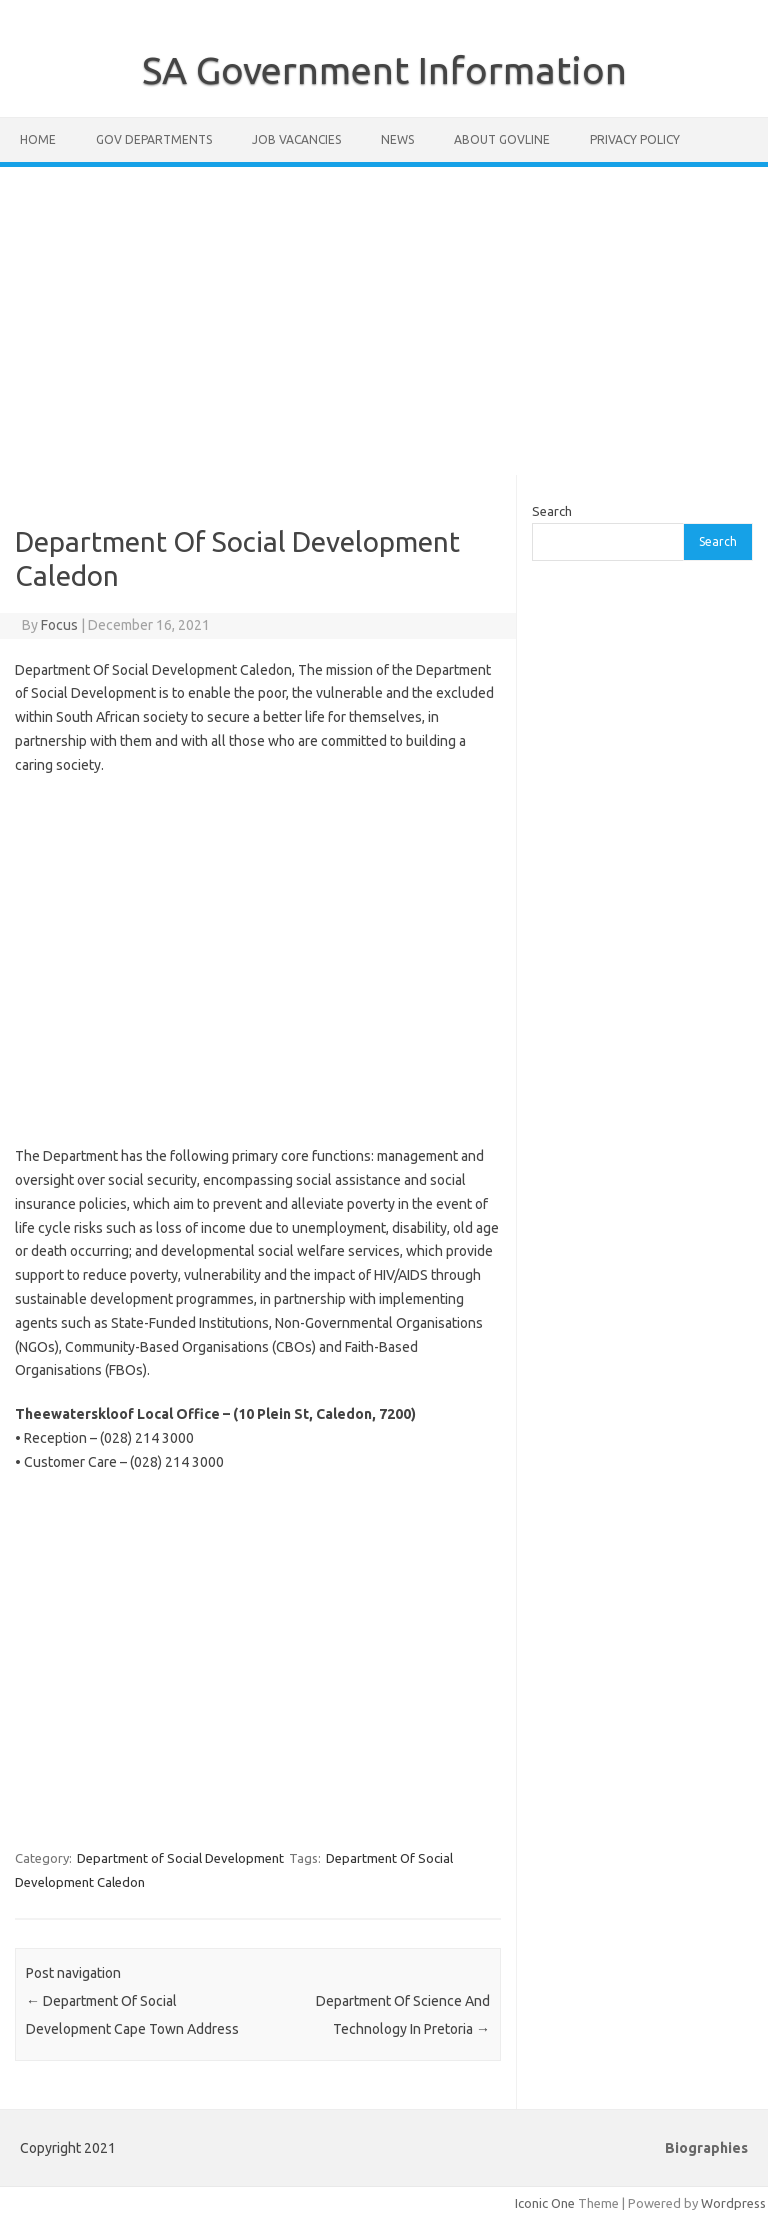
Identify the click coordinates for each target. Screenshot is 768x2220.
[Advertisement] (384, 321)
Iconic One (545, 2203)
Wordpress (733, 2203)
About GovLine (502, 139)
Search (552, 511)
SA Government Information (384, 70)
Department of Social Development (180, 1858)
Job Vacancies (296, 139)
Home (38, 139)
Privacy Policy (635, 139)
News (397, 139)
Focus (59, 625)
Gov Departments (154, 139)
